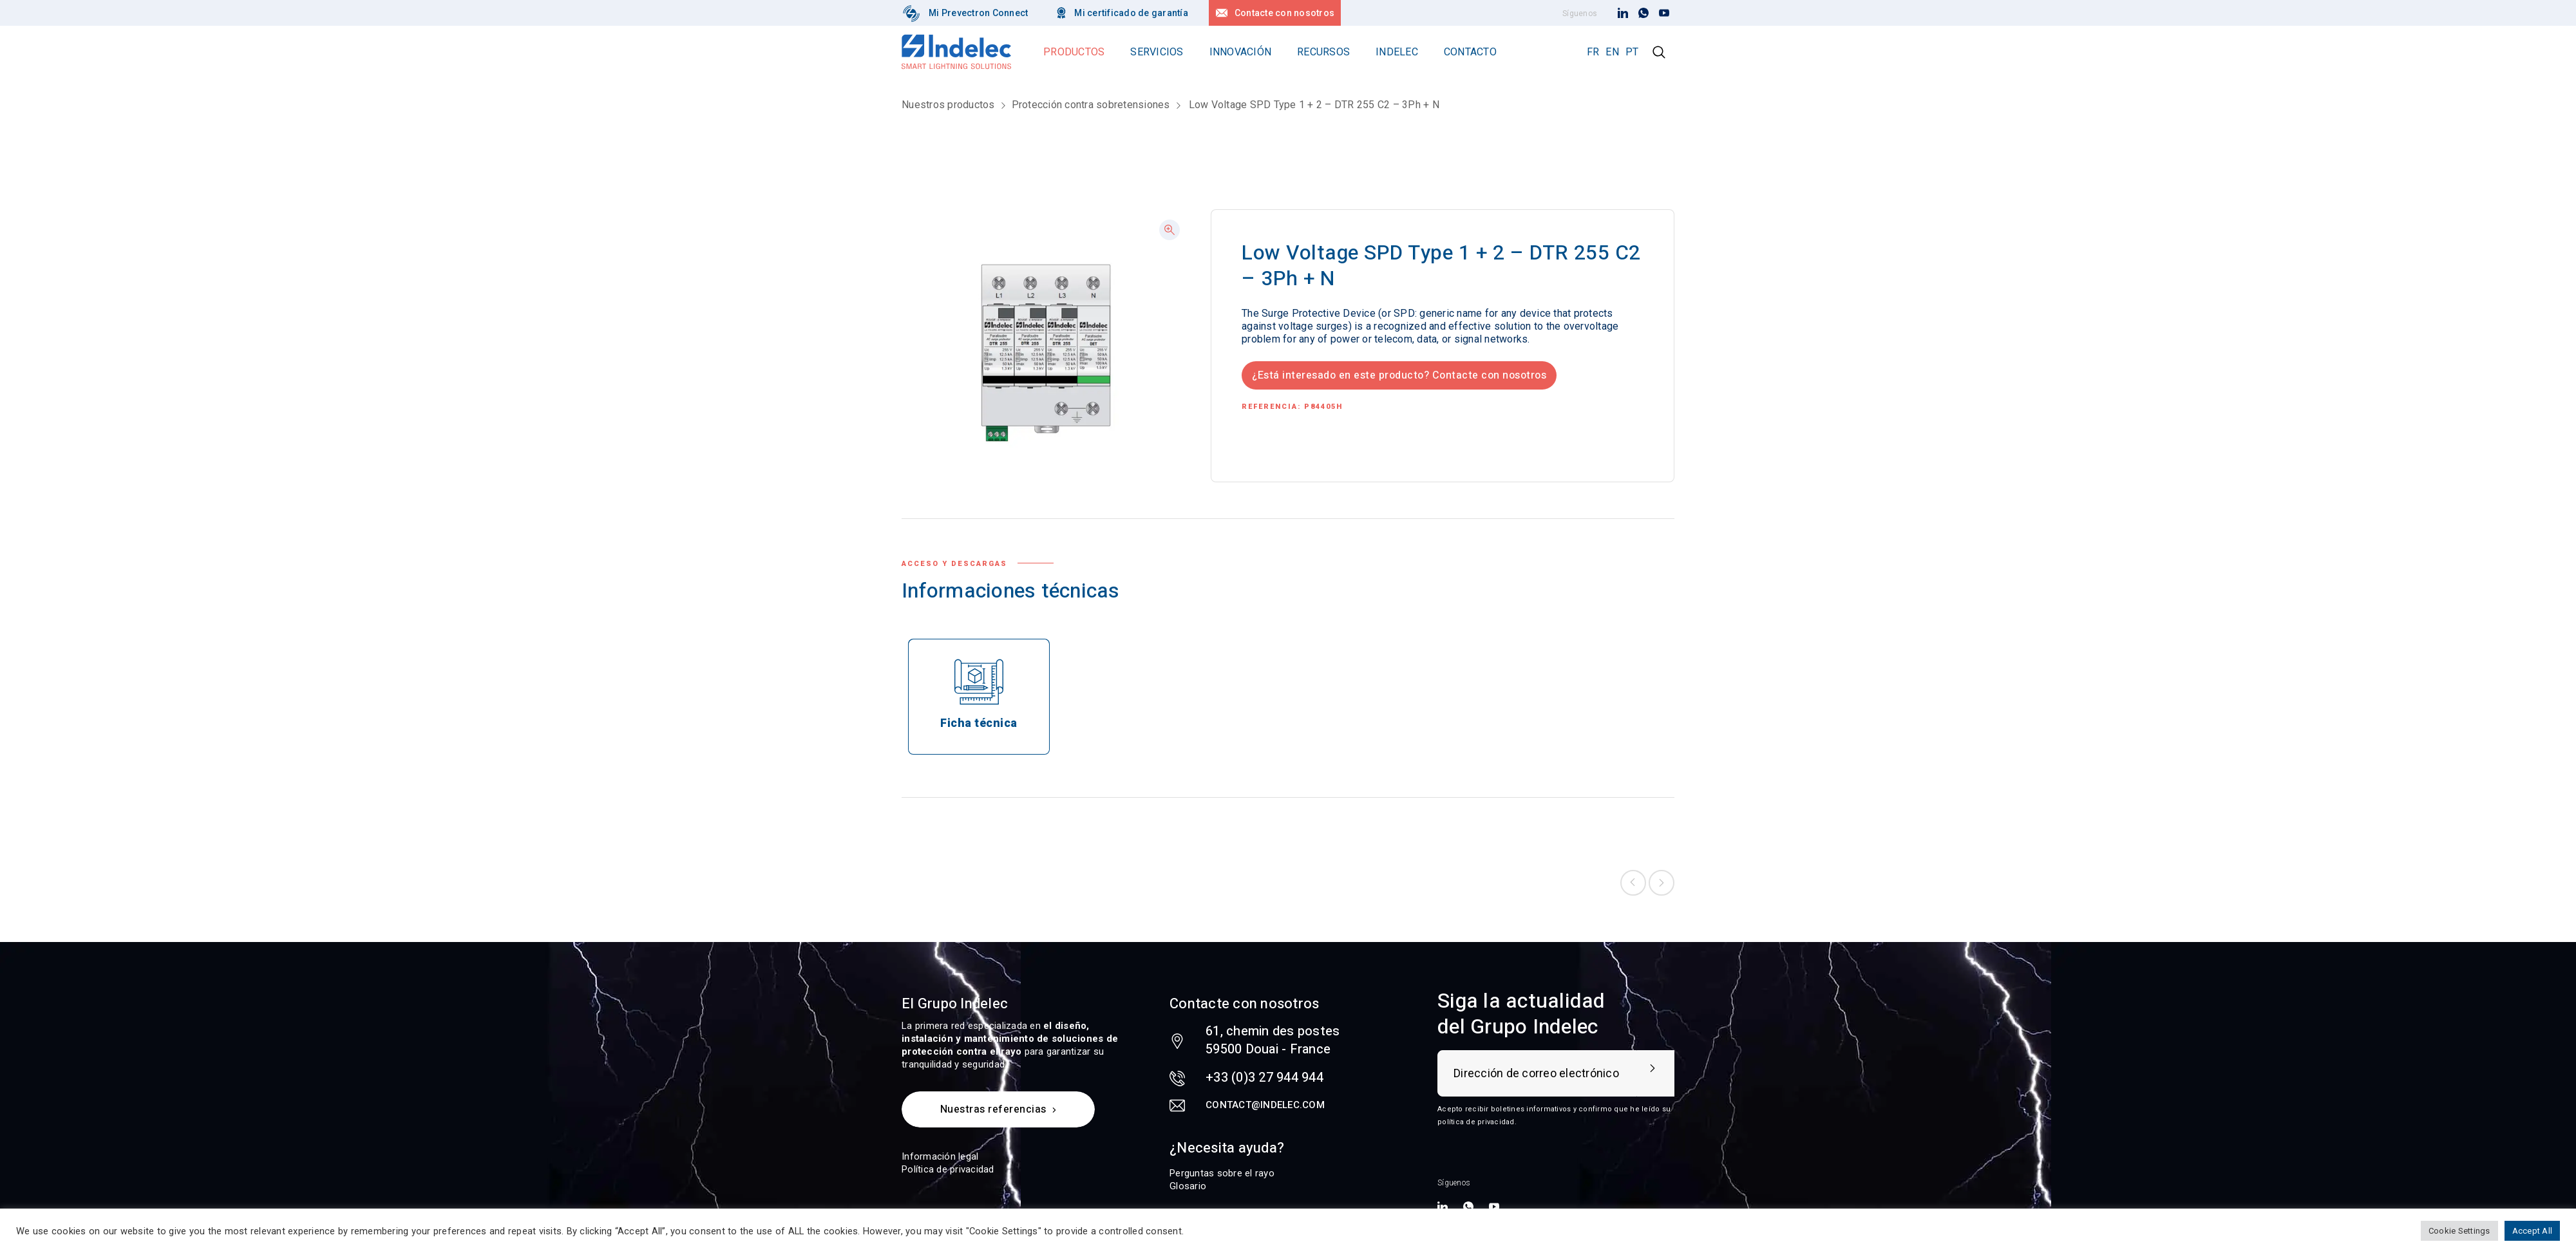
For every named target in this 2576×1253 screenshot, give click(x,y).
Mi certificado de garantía (1131, 13)
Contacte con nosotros (1284, 13)
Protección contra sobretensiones (1091, 105)
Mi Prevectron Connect (978, 13)
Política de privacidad (948, 1169)
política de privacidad (1476, 1122)
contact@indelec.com (1265, 1105)
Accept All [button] (2532, 1231)
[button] (1169, 230)
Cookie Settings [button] (2459, 1231)
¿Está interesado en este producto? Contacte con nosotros (1399, 375)
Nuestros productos (948, 105)
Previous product (1633, 883)
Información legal (940, 1156)
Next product (1661, 883)
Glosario (1188, 1186)
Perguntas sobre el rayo (1222, 1173)
